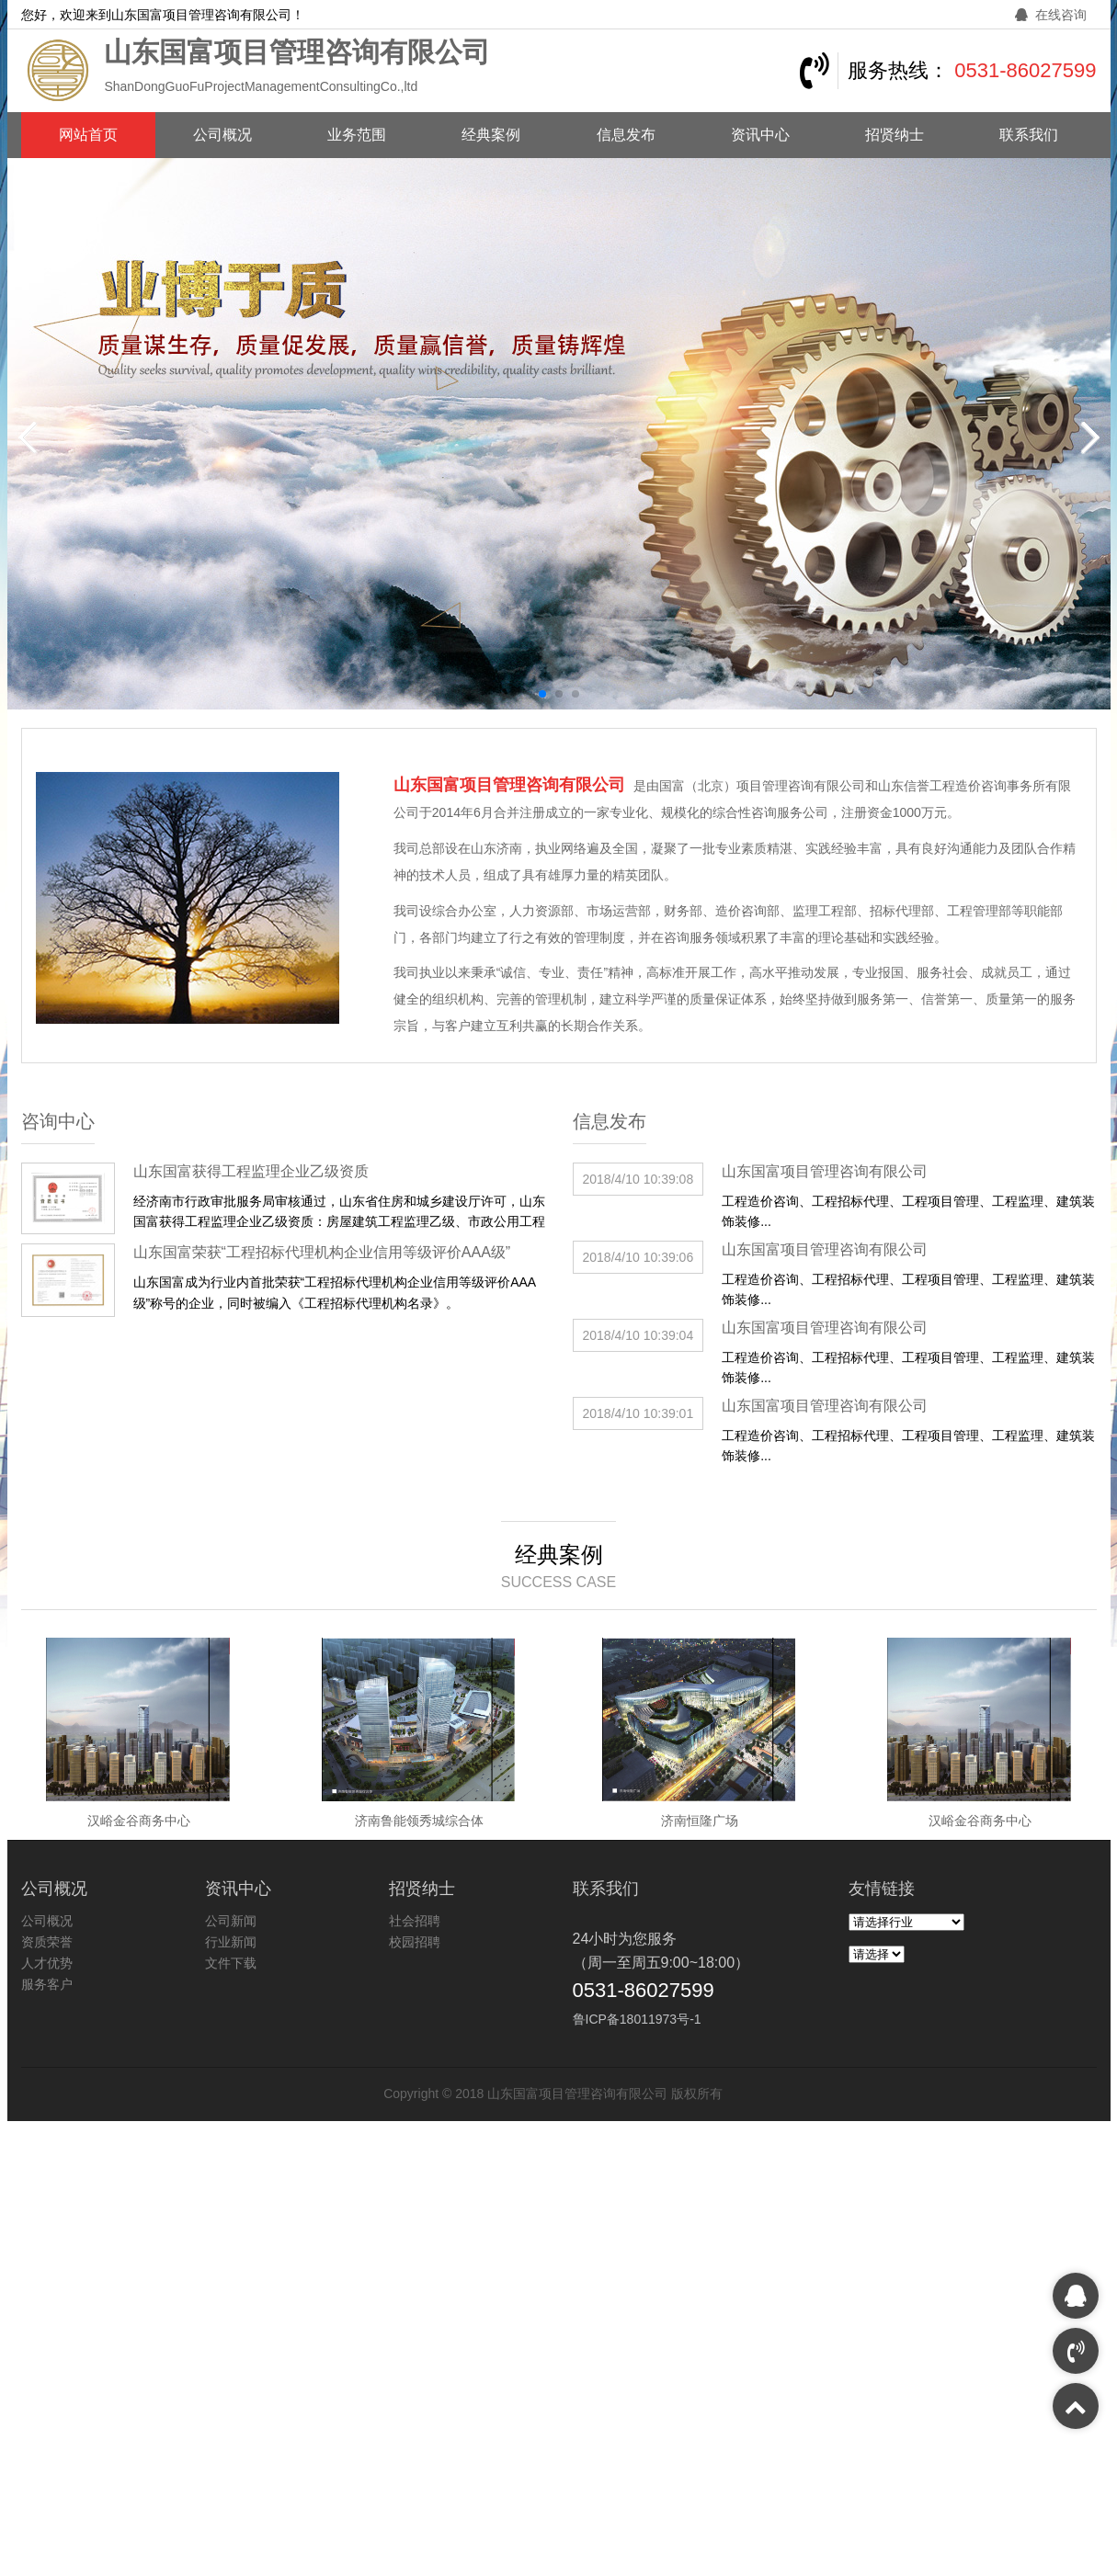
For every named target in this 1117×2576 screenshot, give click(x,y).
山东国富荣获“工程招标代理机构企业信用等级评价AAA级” (322, 1252)
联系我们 (1028, 134)
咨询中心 (58, 1121)
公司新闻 (230, 1920)
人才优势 (47, 1963)
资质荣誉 (47, 1942)
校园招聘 (414, 1942)
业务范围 (356, 134)
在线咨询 (1051, 14)
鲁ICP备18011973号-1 (637, 2019)
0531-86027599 (1025, 70)
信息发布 (626, 134)
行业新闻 (230, 1942)
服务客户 (47, 1984)
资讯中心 (760, 134)
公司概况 (222, 134)
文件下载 (230, 1963)
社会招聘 (414, 1920)
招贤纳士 (894, 134)
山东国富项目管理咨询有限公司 (825, 1171)
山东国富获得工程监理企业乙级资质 (251, 1171)
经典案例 (491, 134)
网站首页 (88, 134)
